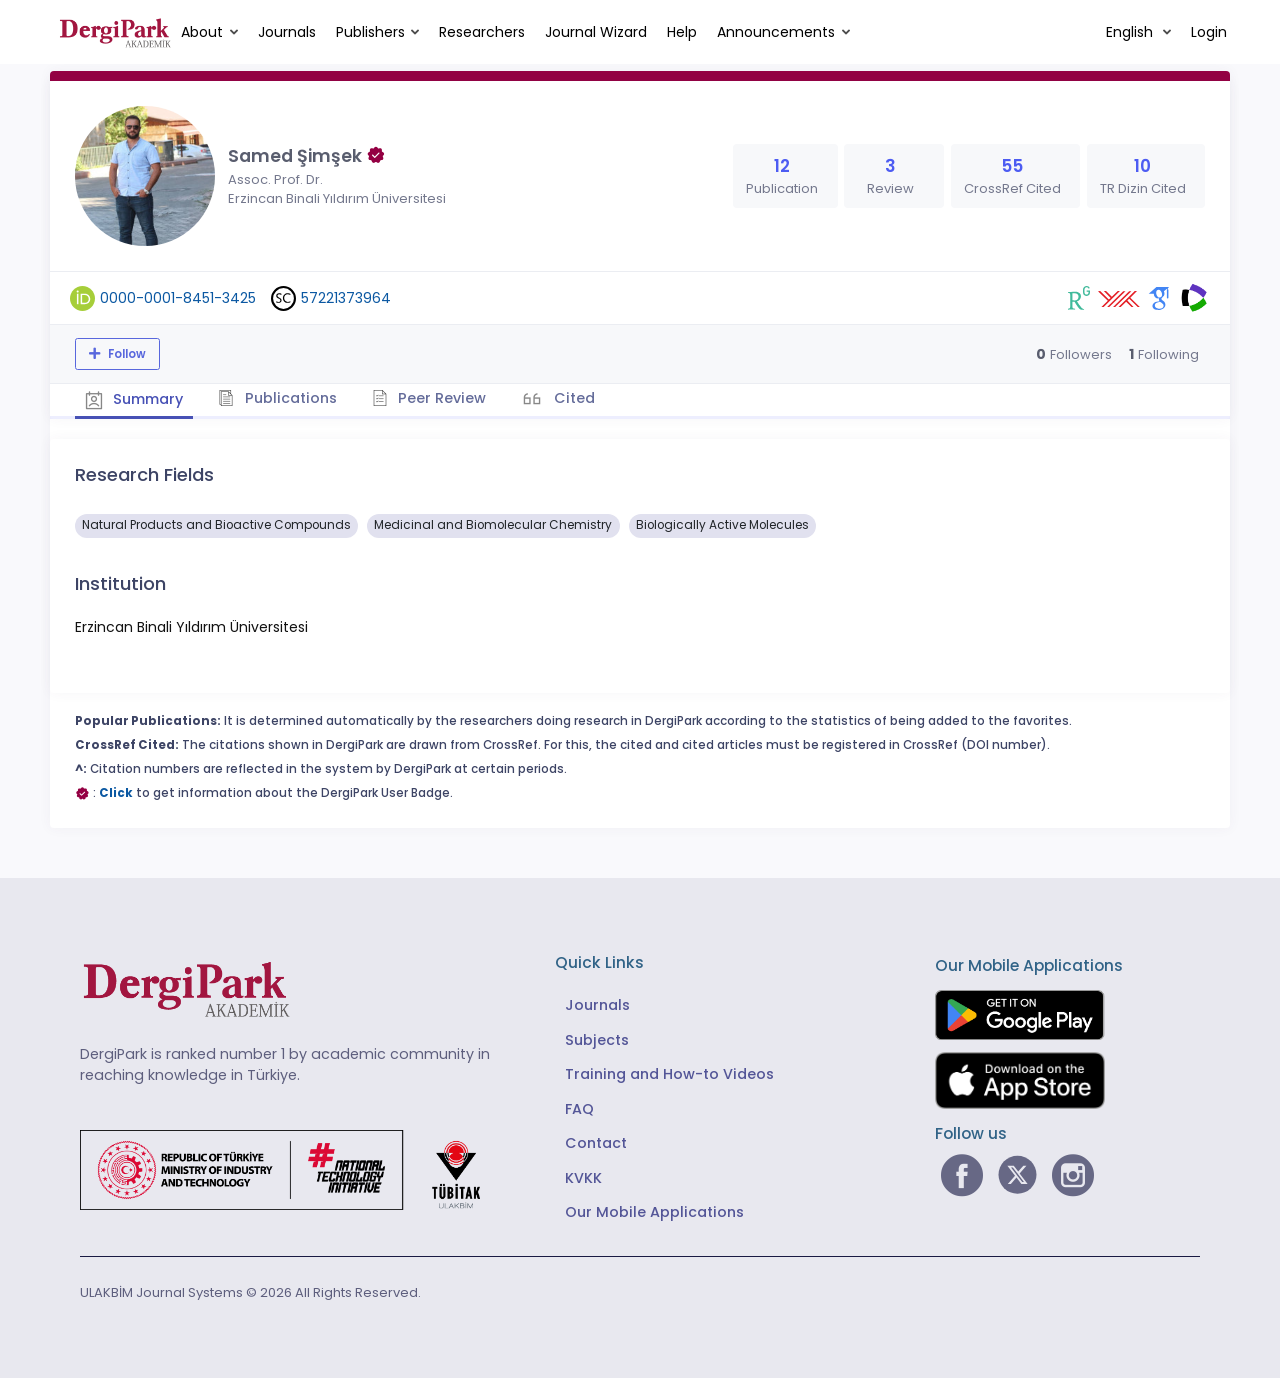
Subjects (597, 1040)
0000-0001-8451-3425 (178, 298)
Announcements (776, 32)
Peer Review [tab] (429, 398)
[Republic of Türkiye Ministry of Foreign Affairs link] (293, 1169)
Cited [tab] (572, 398)
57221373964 (346, 298)
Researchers (482, 32)
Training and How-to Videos (669, 1074)
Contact (596, 1143)
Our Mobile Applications (654, 1212)
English (1131, 32)
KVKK (583, 1178)
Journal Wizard (596, 32)
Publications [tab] (278, 398)
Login (1209, 32)
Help (682, 32)
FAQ (579, 1109)
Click (116, 793)
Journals (287, 32)
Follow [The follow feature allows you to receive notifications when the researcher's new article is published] (125, 354)
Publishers (370, 32)
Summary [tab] (134, 399)
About (202, 32)
